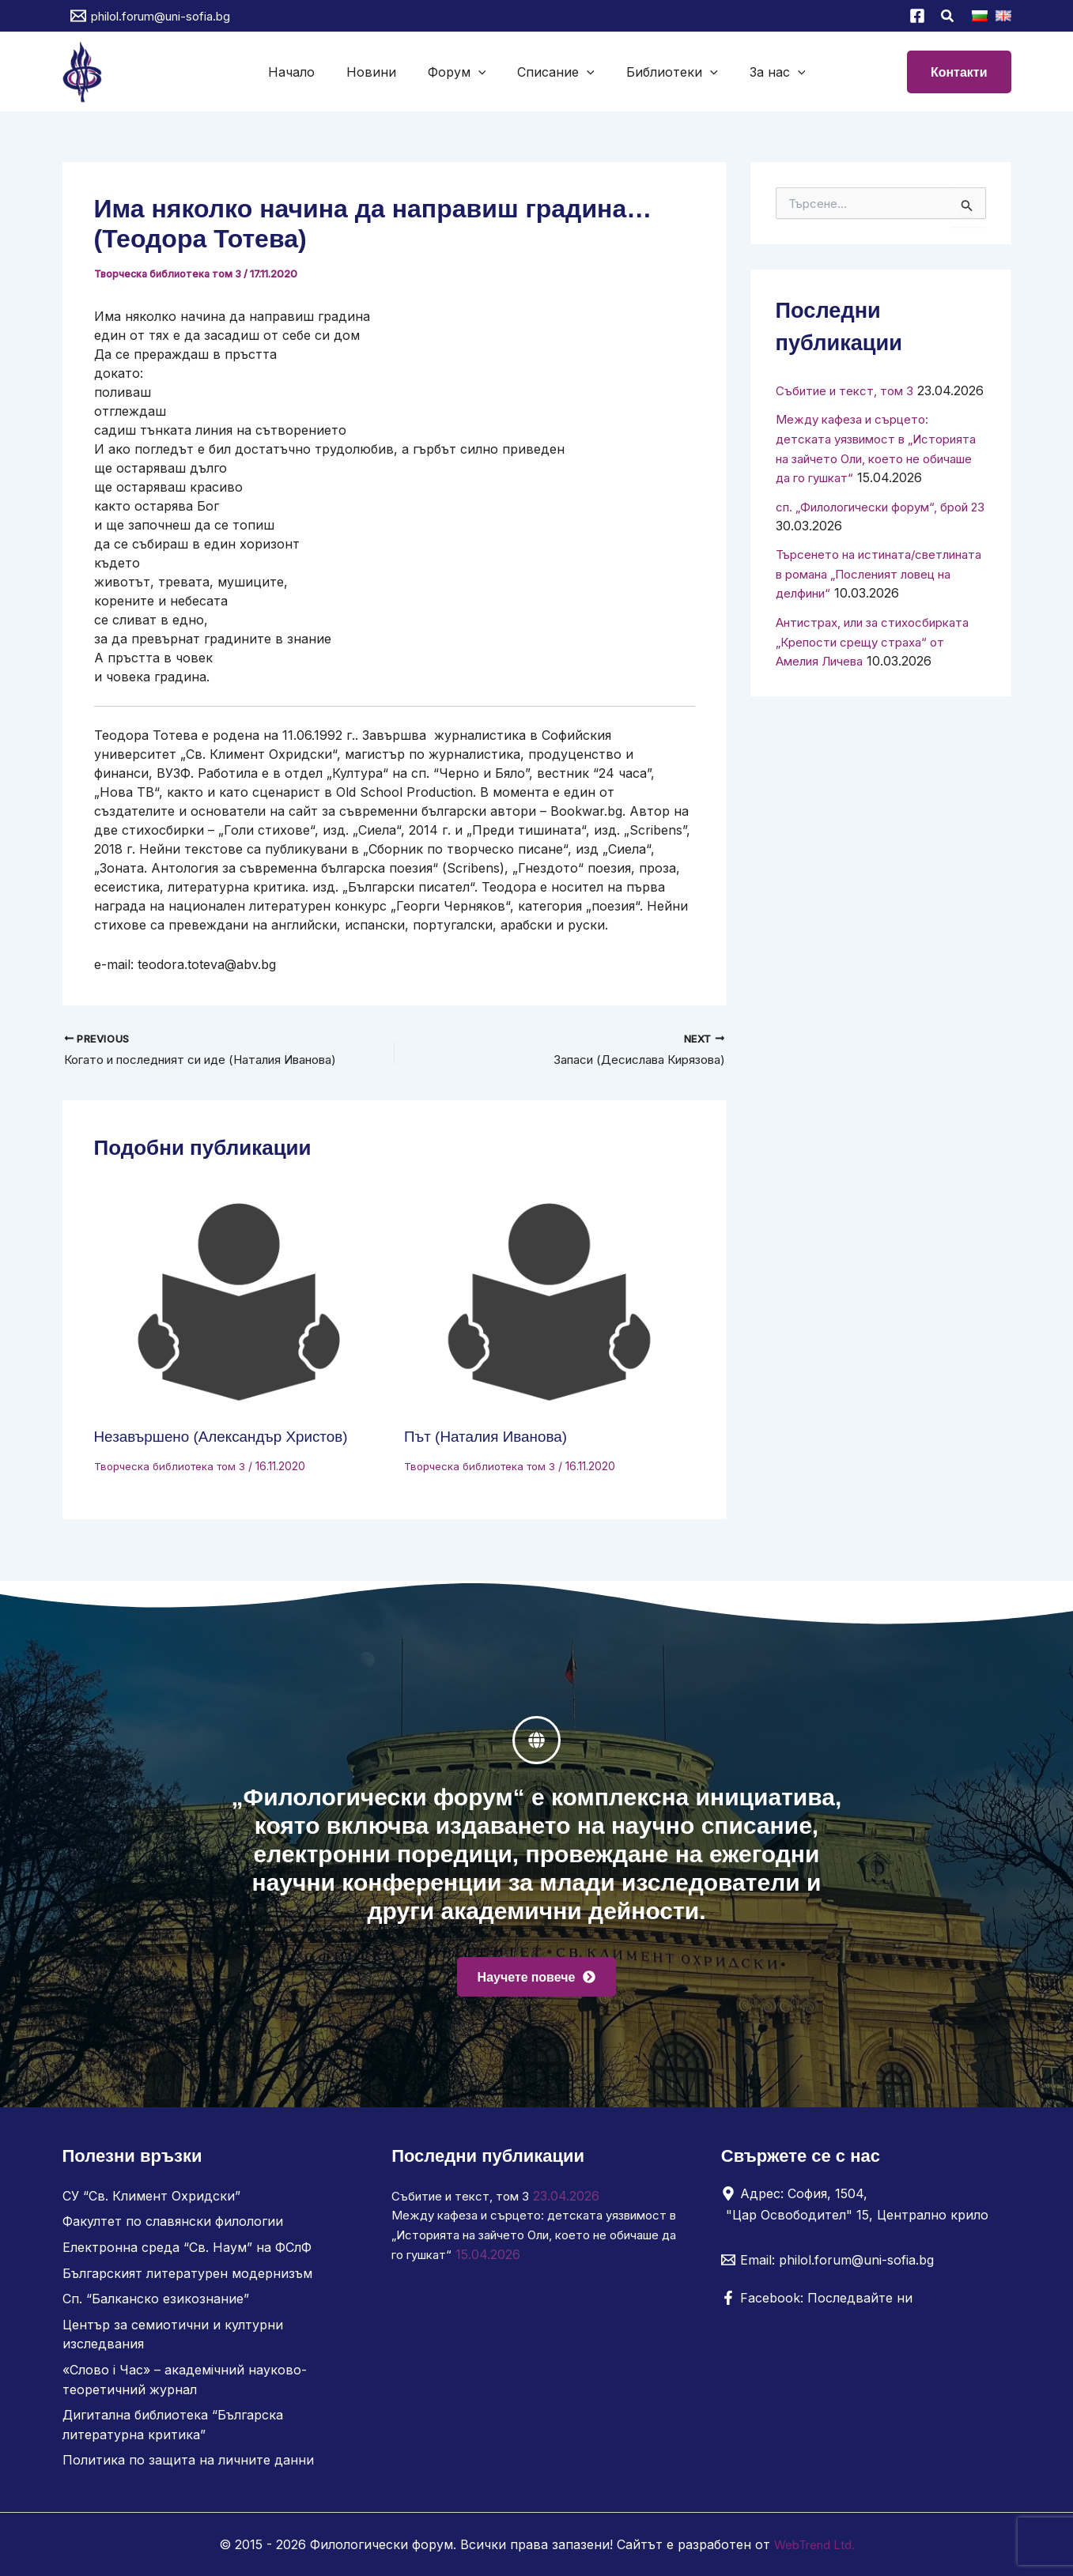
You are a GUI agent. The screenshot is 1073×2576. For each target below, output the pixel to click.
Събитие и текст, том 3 (850, 390)
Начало (307, 72)
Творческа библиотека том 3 (169, 273)
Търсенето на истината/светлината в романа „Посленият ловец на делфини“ (876, 609)
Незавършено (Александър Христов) (229, 1438)
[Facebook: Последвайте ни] (816, 2303)
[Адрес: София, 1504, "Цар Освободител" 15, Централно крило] (860, 2209)
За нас (762, 72)
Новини (381, 72)
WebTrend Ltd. (814, 2544)
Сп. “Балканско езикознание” (155, 2302)
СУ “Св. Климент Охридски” (151, 2201)
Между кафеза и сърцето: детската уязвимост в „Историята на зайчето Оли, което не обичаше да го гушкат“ (523, 2239)
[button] (948, 17)
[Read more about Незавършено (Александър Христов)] (239, 1305)
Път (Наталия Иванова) (490, 1438)
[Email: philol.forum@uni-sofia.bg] (827, 2265)
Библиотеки (662, 72)
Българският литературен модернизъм (187, 2277)
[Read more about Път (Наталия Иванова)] (549, 1305)
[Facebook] (917, 16)
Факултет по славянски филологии (172, 2227)
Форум (460, 72)
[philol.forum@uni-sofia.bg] (150, 16)
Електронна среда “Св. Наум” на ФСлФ (187, 2252)
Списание (552, 72)
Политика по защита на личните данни (188, 2461)
